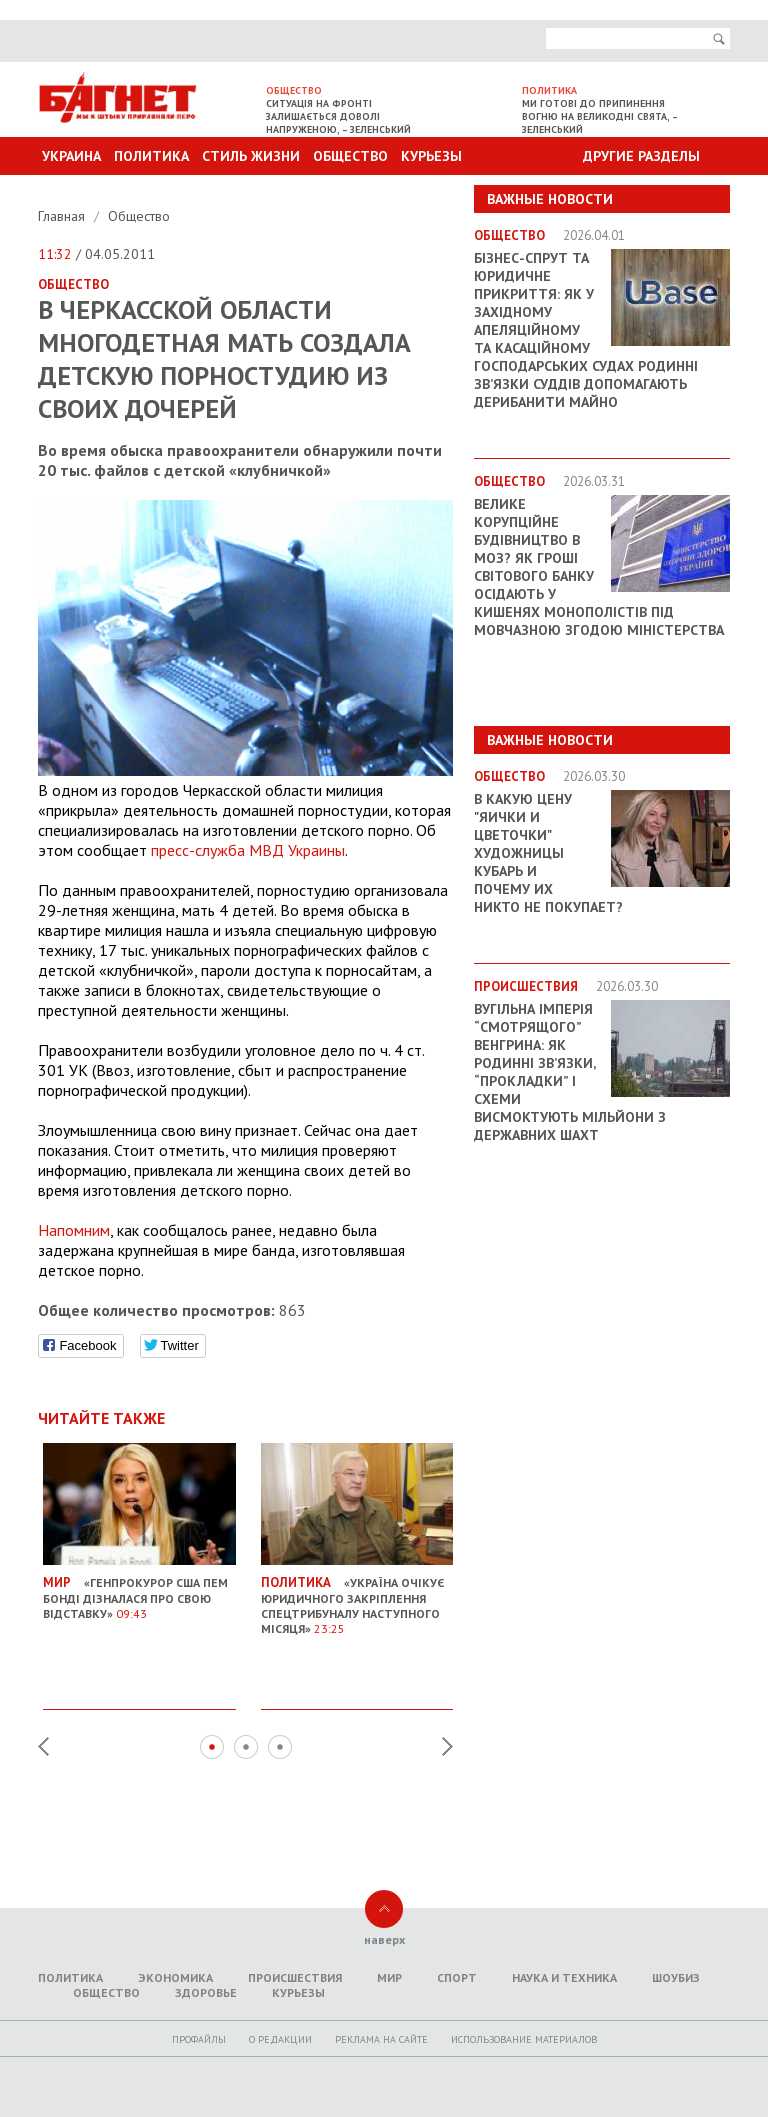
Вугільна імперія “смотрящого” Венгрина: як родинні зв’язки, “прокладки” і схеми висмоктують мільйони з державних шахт (570, 1072)
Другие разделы (641, 156)
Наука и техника (564, 1977)
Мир (389, 1977)
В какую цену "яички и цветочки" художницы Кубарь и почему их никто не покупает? (548, 853)
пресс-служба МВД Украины (248, 850)
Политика (151, 156)
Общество (350, 156)
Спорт (457, 1977)
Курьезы (431, 156)
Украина (71, 156)
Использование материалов (524, 2039)
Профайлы (199, 2039)
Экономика (175, 1977)
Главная (63, 216)
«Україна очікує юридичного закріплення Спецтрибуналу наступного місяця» (357, 1598)
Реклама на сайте (381, 2039)
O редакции (280, 2039)
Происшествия (295, 1977)
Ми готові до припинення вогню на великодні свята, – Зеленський (600, 116)
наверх (384, 1939)
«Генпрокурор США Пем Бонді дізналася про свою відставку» (139, 1591)
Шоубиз (676, 1977)
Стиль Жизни (251, 156)
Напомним (74, 1230)
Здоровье (206, 1992)
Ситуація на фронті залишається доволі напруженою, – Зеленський (338, 116)
